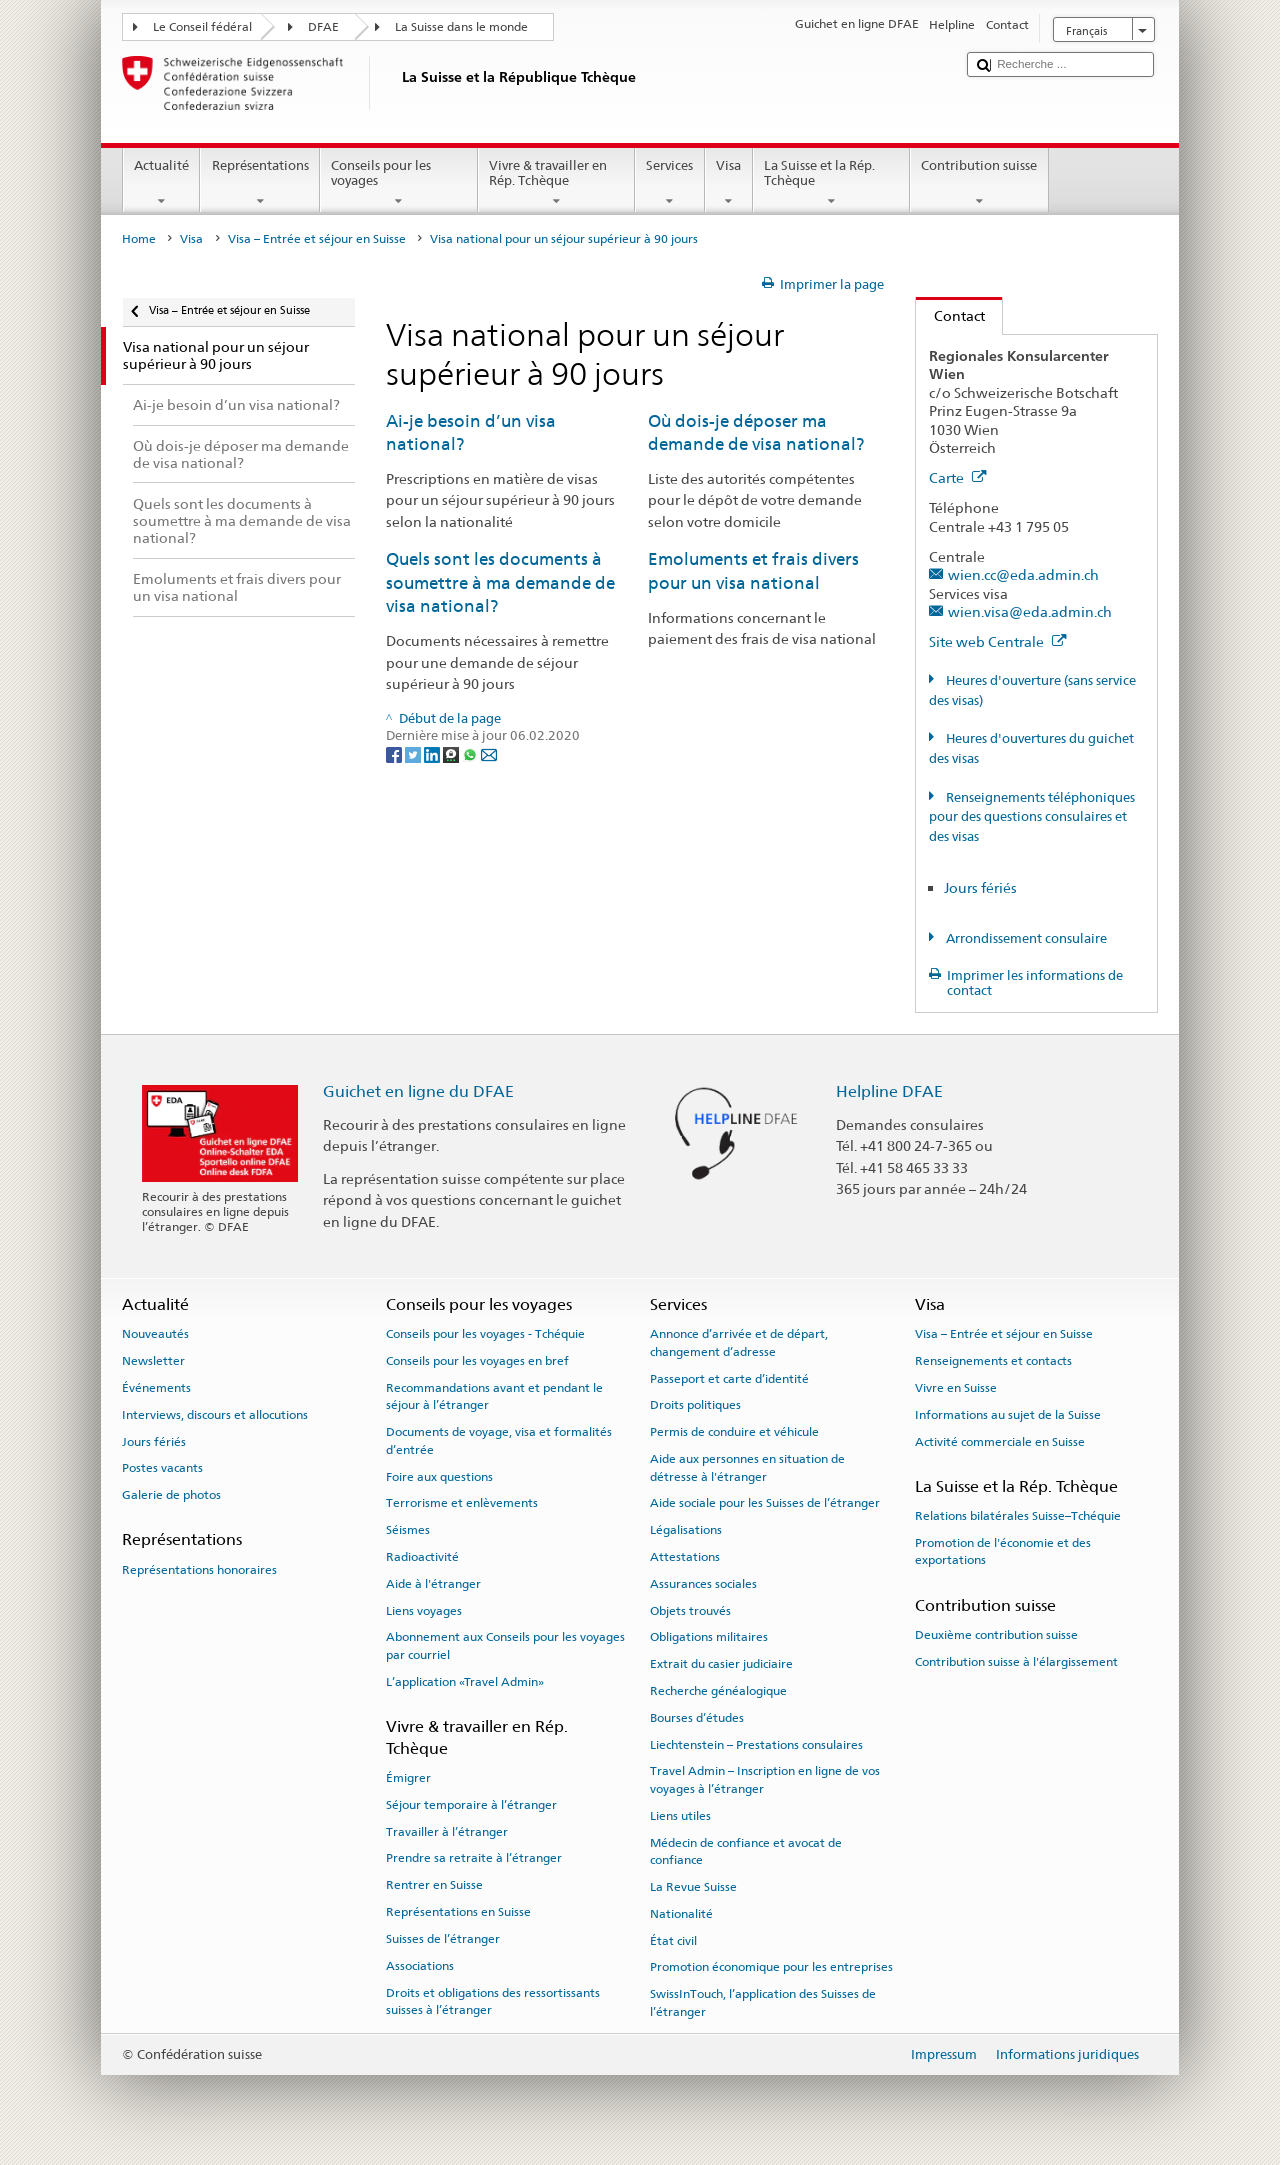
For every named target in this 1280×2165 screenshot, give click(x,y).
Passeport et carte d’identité (729, 1378)
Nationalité (681, 1914)
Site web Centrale (998, 641)
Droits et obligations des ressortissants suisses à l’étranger (493, 2000)
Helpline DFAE (889, 1091)
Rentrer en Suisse (434, 1885)
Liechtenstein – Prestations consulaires (756, 1744)
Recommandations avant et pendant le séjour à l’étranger (494, 1396)
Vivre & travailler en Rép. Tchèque (557, 183)
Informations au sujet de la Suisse (1008, 1415)
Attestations (685, 1557)
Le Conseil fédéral (202, 27)
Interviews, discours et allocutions (215, 1415)
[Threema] (452, 754)
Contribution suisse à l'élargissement (1016, 1662)
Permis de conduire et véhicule (734, 1432)
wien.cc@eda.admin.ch (1023, 574)
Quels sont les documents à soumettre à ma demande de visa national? (500, 582)
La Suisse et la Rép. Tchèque (832, 183)
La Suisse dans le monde (461, 27)
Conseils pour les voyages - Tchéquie (485, 1334)
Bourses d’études (697, 1718)
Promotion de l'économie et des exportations (1003, 1551)
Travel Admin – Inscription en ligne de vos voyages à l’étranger (765, 1779)
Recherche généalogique (718, 1691)
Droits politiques (695, 1405)
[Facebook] (395, 754)
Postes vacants (162, 1468)
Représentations (260, 183)
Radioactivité (422, 1557)
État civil (673, 1940)
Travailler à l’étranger (447, 1831)
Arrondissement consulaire (1025, 938)
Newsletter (153, 1361)
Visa (729, 183)
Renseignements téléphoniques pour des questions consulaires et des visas (1032, 817)
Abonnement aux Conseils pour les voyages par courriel (505, 1645)
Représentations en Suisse (458, 1912)
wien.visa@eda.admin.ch (1030, 611)
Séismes (408, 1530)
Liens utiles (680, 1816)
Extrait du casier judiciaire (721, 1664)
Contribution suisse (979, 183)
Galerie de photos (171, 1495)
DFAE (323, 27)
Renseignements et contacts (993, 1361)
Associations (420, 1966)
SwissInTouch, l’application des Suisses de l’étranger (763, 2002)
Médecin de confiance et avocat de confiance (746, 1850)
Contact (950, 315)
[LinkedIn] (433, 754)
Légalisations (686, 1530)
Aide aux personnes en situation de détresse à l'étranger (747, 1467)
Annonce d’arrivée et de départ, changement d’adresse (739, 1342)
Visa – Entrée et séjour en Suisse (317, 239)
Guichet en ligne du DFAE (418, 1091)
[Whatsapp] (471, 754)
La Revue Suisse (693, 1887)
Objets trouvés (690, 1610)
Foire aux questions (439, 1476)
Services (670, 183)
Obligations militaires (709, 1637)
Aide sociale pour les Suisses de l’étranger (765, 1503)
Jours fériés (980, 887)
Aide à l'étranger (433, 1584)
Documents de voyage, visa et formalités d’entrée (499, 1440)
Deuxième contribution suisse (996, 1635)
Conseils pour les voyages (399, 183)
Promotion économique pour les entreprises (771, 1967)
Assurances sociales (703, 1584)
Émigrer (408, 1778)
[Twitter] (414, 754)
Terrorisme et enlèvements (462, 1503)
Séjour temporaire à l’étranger (471, 1805)
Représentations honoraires (199, 1570)
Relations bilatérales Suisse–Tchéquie (1018, 1516)
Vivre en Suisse (956, 1388)
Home (139, 239)
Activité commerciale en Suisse (1000, 1441)
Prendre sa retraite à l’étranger (474, 1858)
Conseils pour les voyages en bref (477, 1361)
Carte (958, 477)
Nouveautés (155, 1334)
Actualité (162, 183)
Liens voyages (424, 1610)
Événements (156, 1388)
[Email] (489, 754)
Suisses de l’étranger (443, 1939)
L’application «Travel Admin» (465, 1682)
